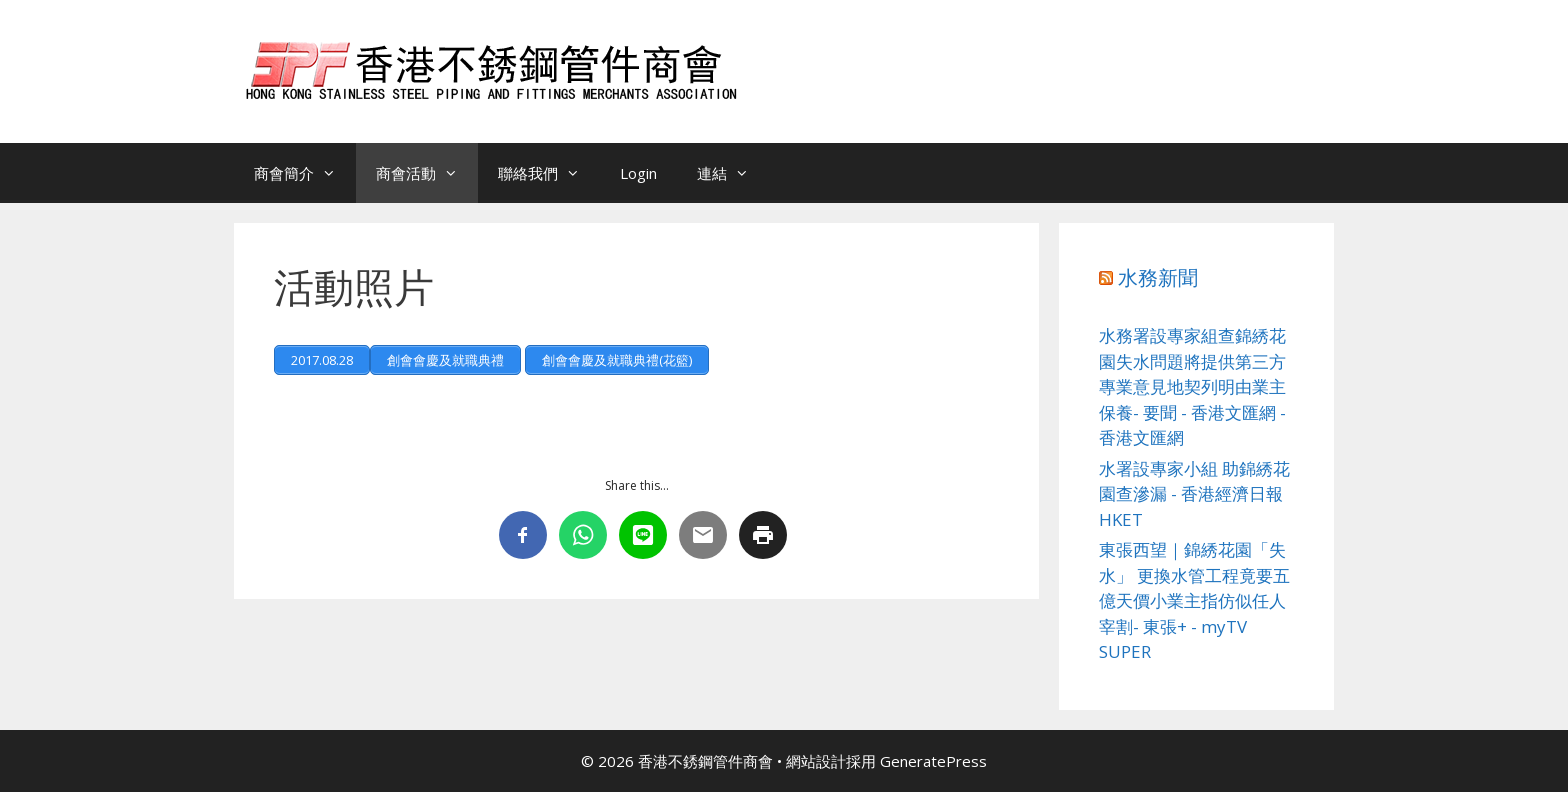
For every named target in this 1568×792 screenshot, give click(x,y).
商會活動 (427, 173)
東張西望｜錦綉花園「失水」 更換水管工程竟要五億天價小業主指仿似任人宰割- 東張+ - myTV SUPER (1194, 600)
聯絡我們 (549, 173)
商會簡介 (305, 173)
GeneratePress (933, 761)
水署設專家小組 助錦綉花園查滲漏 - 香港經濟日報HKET (1194, 494)
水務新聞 (1158, 277)
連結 (733, 173)
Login (638, 173)
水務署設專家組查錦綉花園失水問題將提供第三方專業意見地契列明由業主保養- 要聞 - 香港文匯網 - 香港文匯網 (1192, 386)
